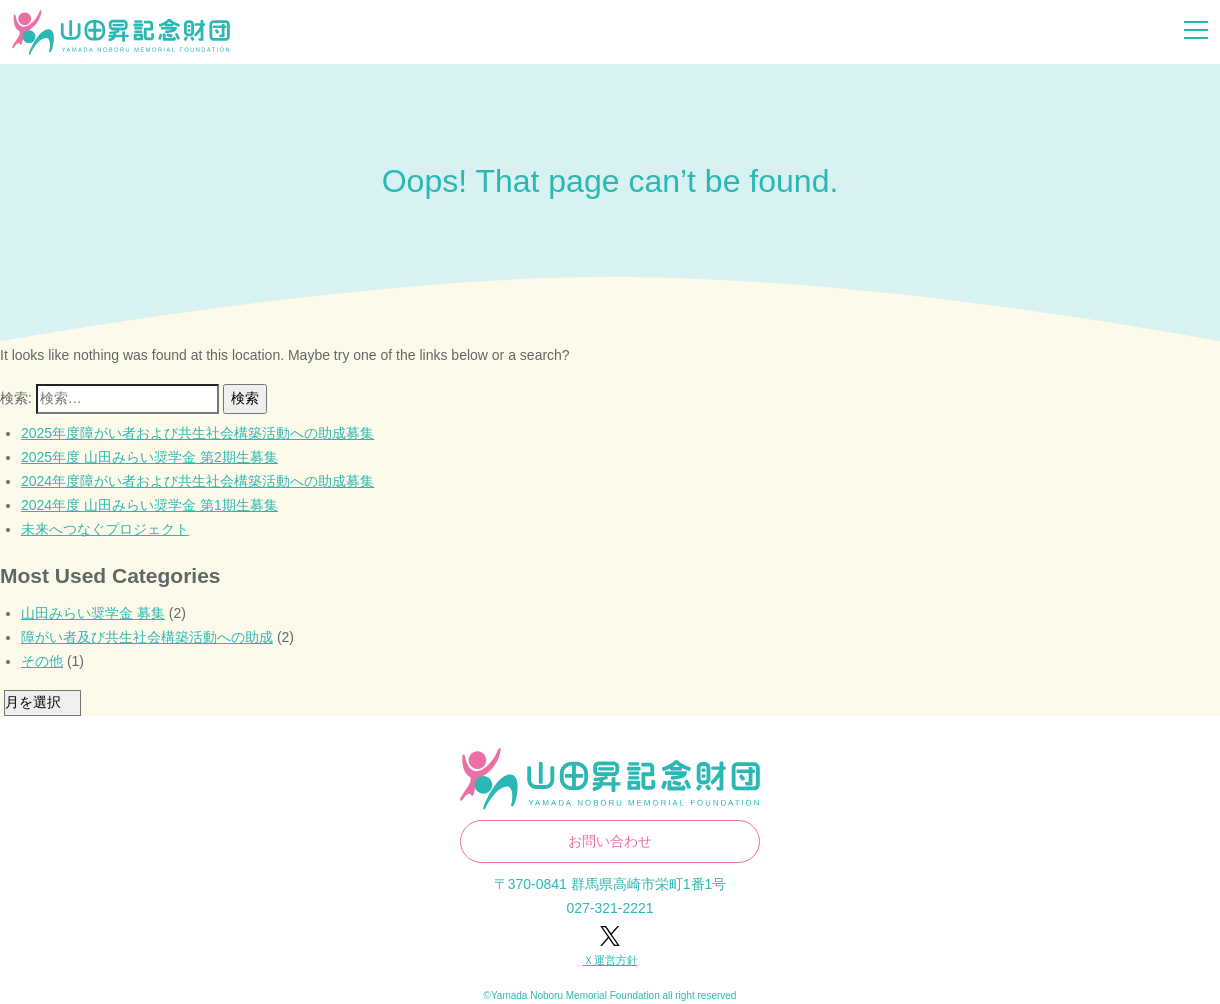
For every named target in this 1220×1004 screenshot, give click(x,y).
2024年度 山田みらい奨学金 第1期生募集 (149, 505)
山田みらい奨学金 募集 (93, 613)
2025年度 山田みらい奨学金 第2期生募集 (149, 457)
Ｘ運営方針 (610, 960)
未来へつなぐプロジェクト (105, 529)
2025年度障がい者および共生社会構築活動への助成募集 (197, 433)
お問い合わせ (610, 841)
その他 (42, 661)
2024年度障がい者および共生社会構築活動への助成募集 (197, 481)
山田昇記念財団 (121, 33)
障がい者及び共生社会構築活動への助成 (147, 637)
